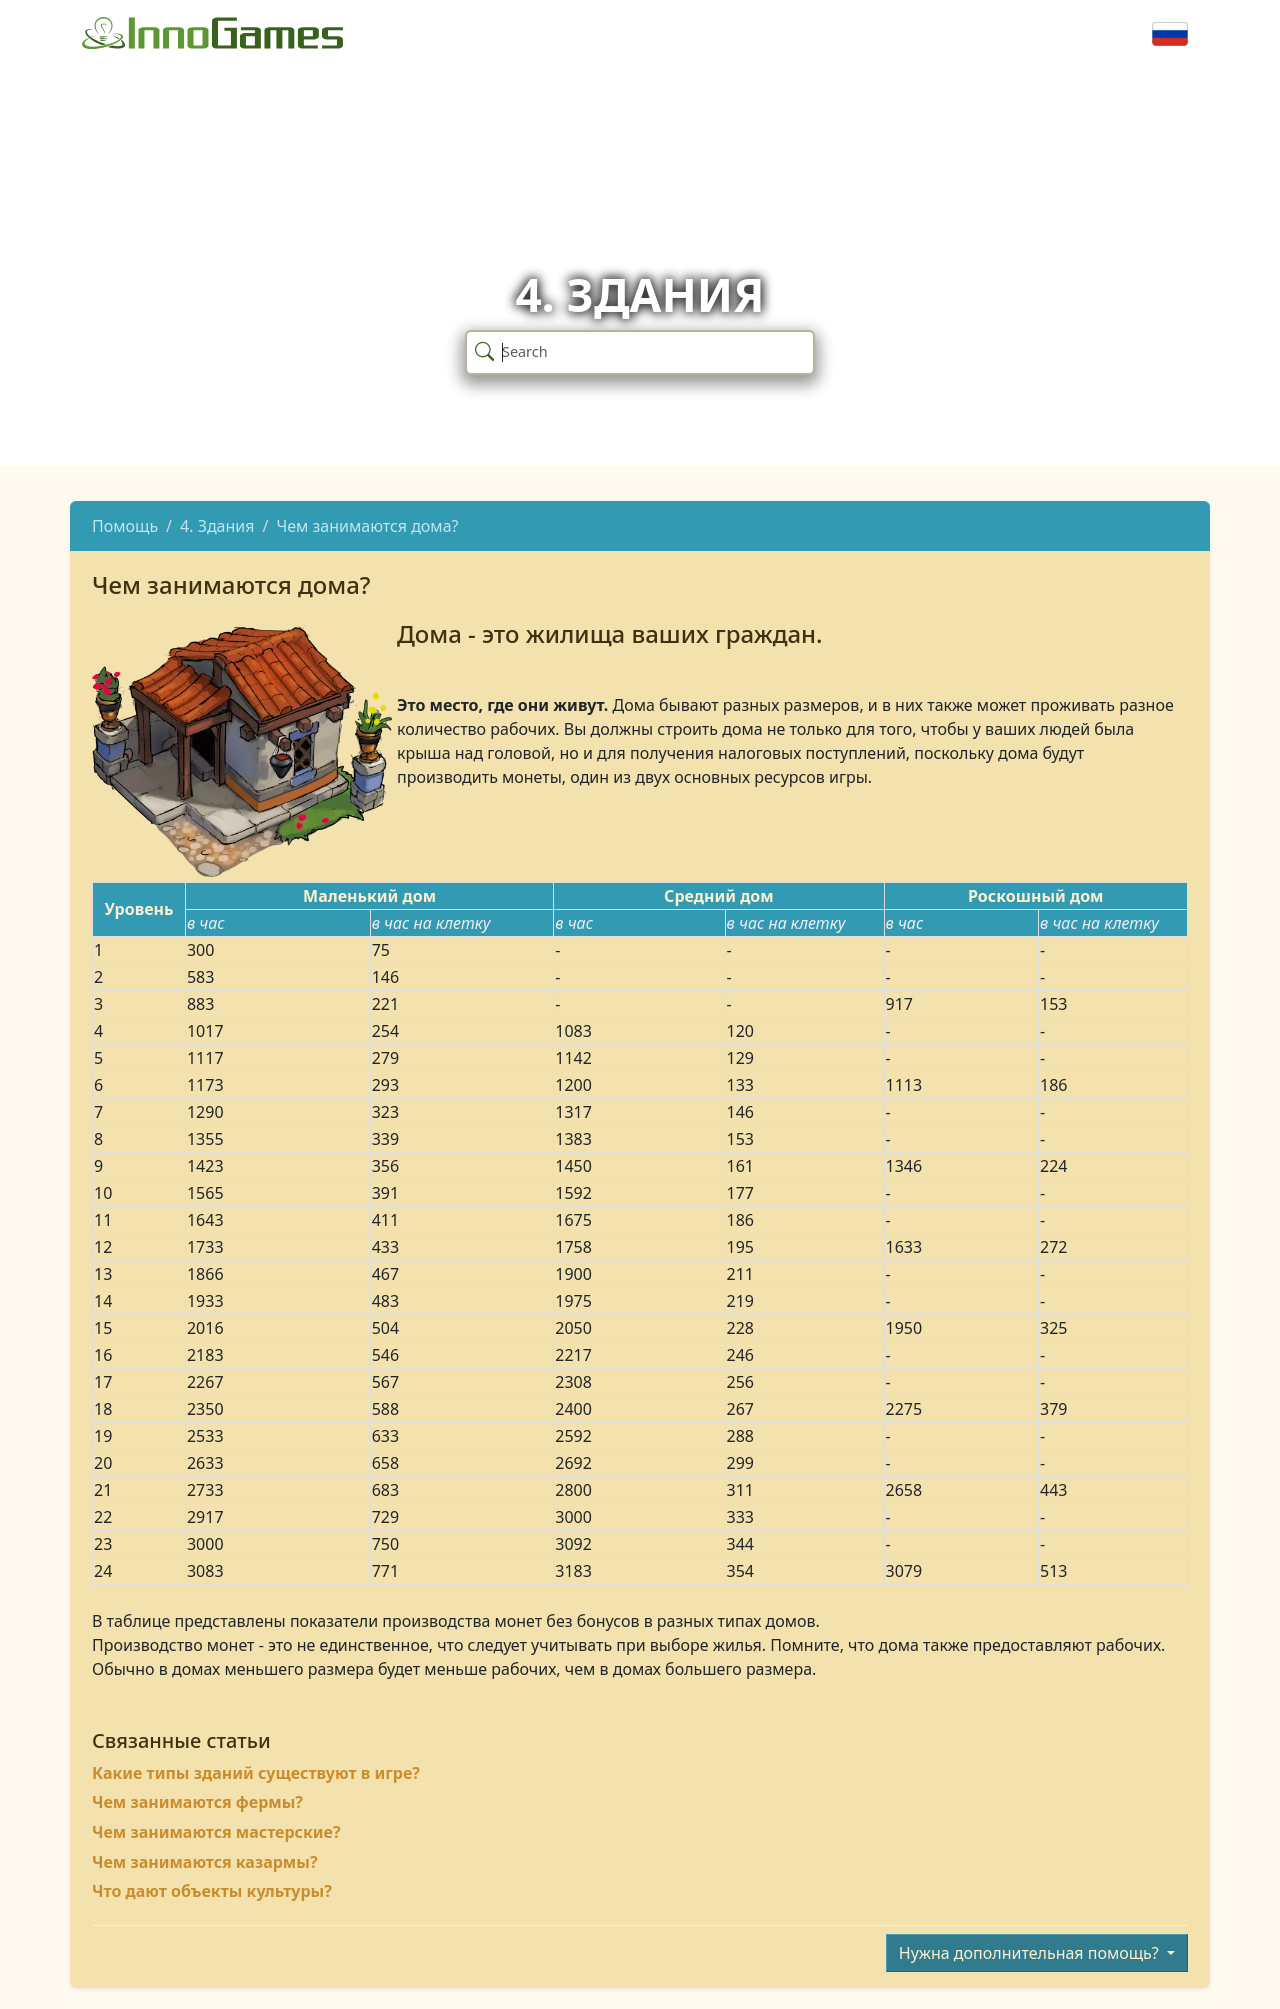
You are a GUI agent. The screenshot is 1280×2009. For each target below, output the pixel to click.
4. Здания (217, 526)
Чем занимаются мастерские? (216, 1832)
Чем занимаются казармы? (205, 1862)
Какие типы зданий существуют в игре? (256, 1773)
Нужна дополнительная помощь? (1031, 1953)
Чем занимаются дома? (367, 526)
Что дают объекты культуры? (212, 1891)
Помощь (125, 526)
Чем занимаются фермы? (197, 1802)
